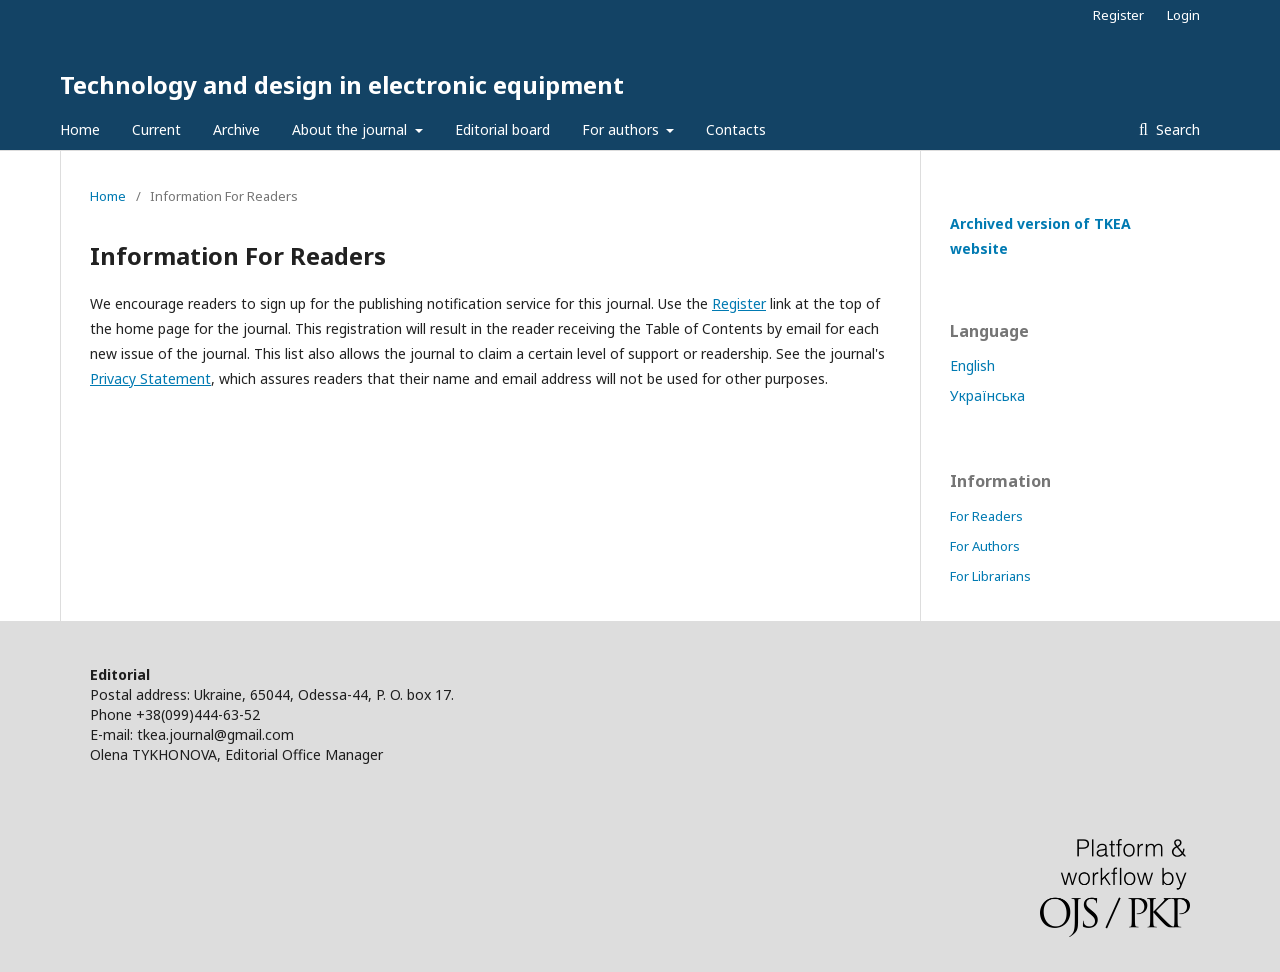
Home (80, 129)
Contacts (736, 129)
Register (1118, 15)
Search (1176, 129)
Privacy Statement (150, 378)
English (972, 365)
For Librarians (990, 576)
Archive (236, 129)
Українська (987, 395)
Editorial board (502, 129)
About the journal (351, 129)
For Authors (985, 546)
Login (1183, 15)
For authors (622, 129)
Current (156, 129)
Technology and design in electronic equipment (342, 84)
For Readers (986, 516)
